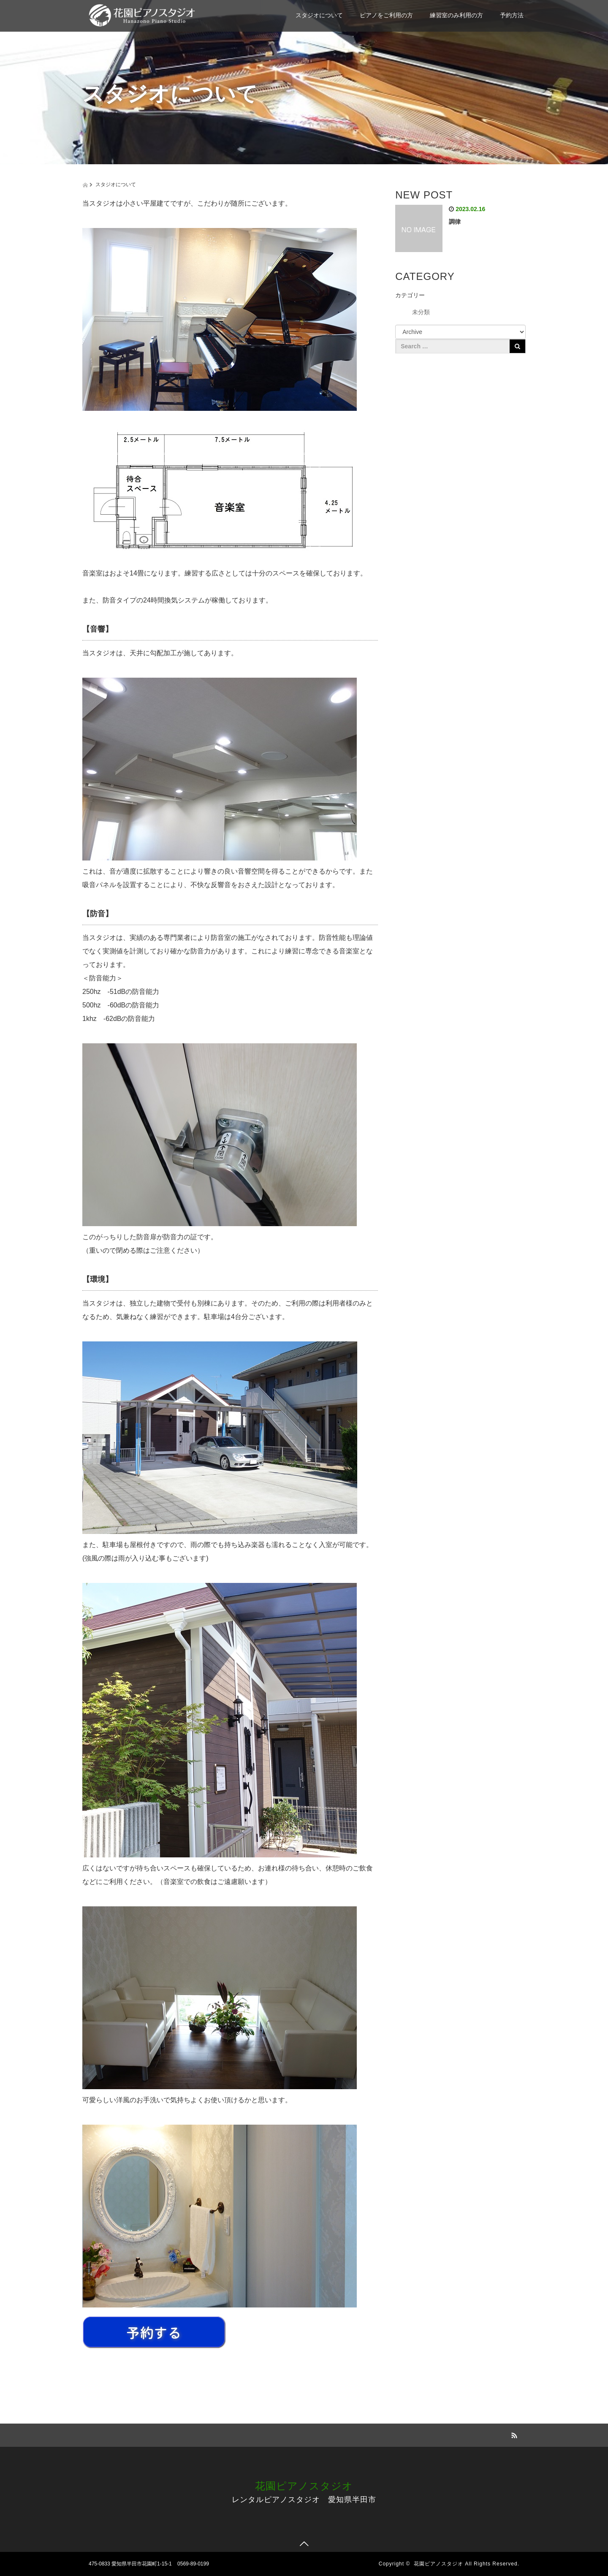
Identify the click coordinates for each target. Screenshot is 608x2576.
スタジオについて (319, 15)
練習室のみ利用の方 (456, 15)
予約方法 (512, 15)
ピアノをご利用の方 (386, 15)
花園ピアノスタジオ (304, 2486)
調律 (455, 221)
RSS (513, 2434)
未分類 (421, 312)
